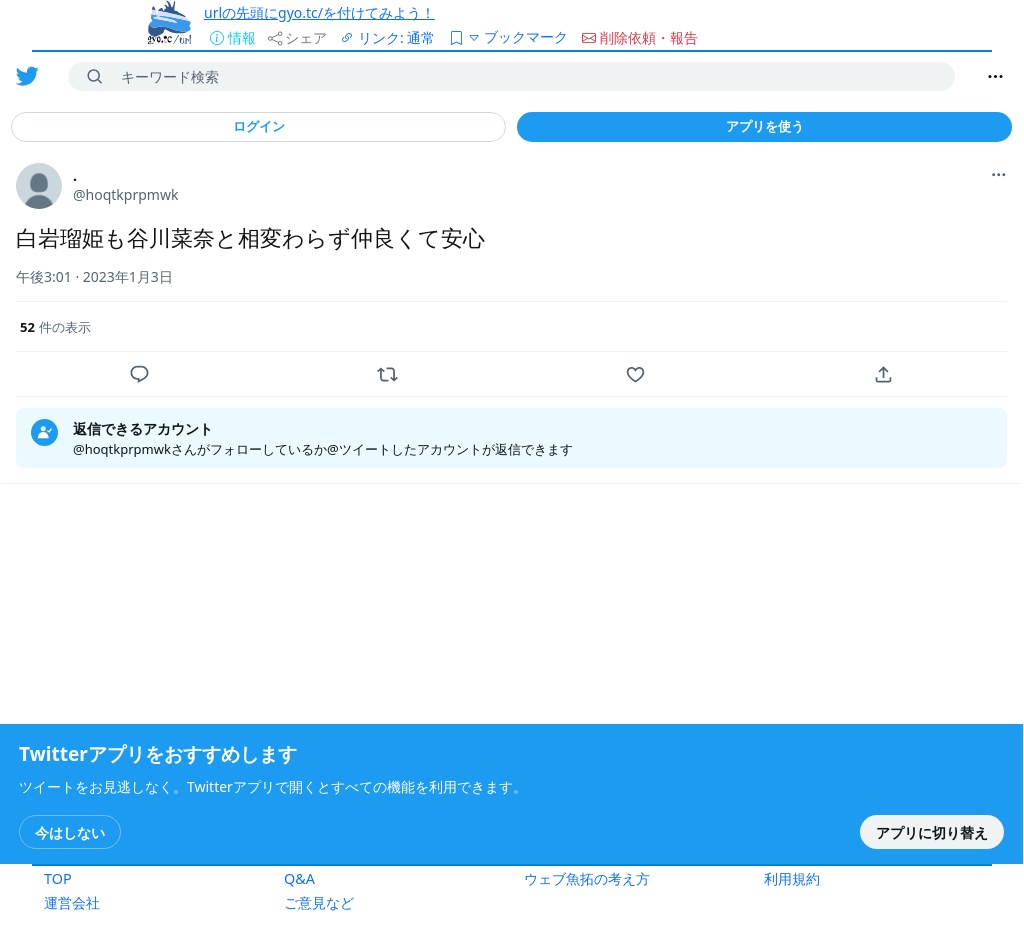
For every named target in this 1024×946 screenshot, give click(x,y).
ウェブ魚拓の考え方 (587, 878)
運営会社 (72, 902)
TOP (58, 878)
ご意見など (319, 902)
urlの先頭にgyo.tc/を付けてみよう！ (319, 12)
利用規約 (792, 878)
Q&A (299, 878)
